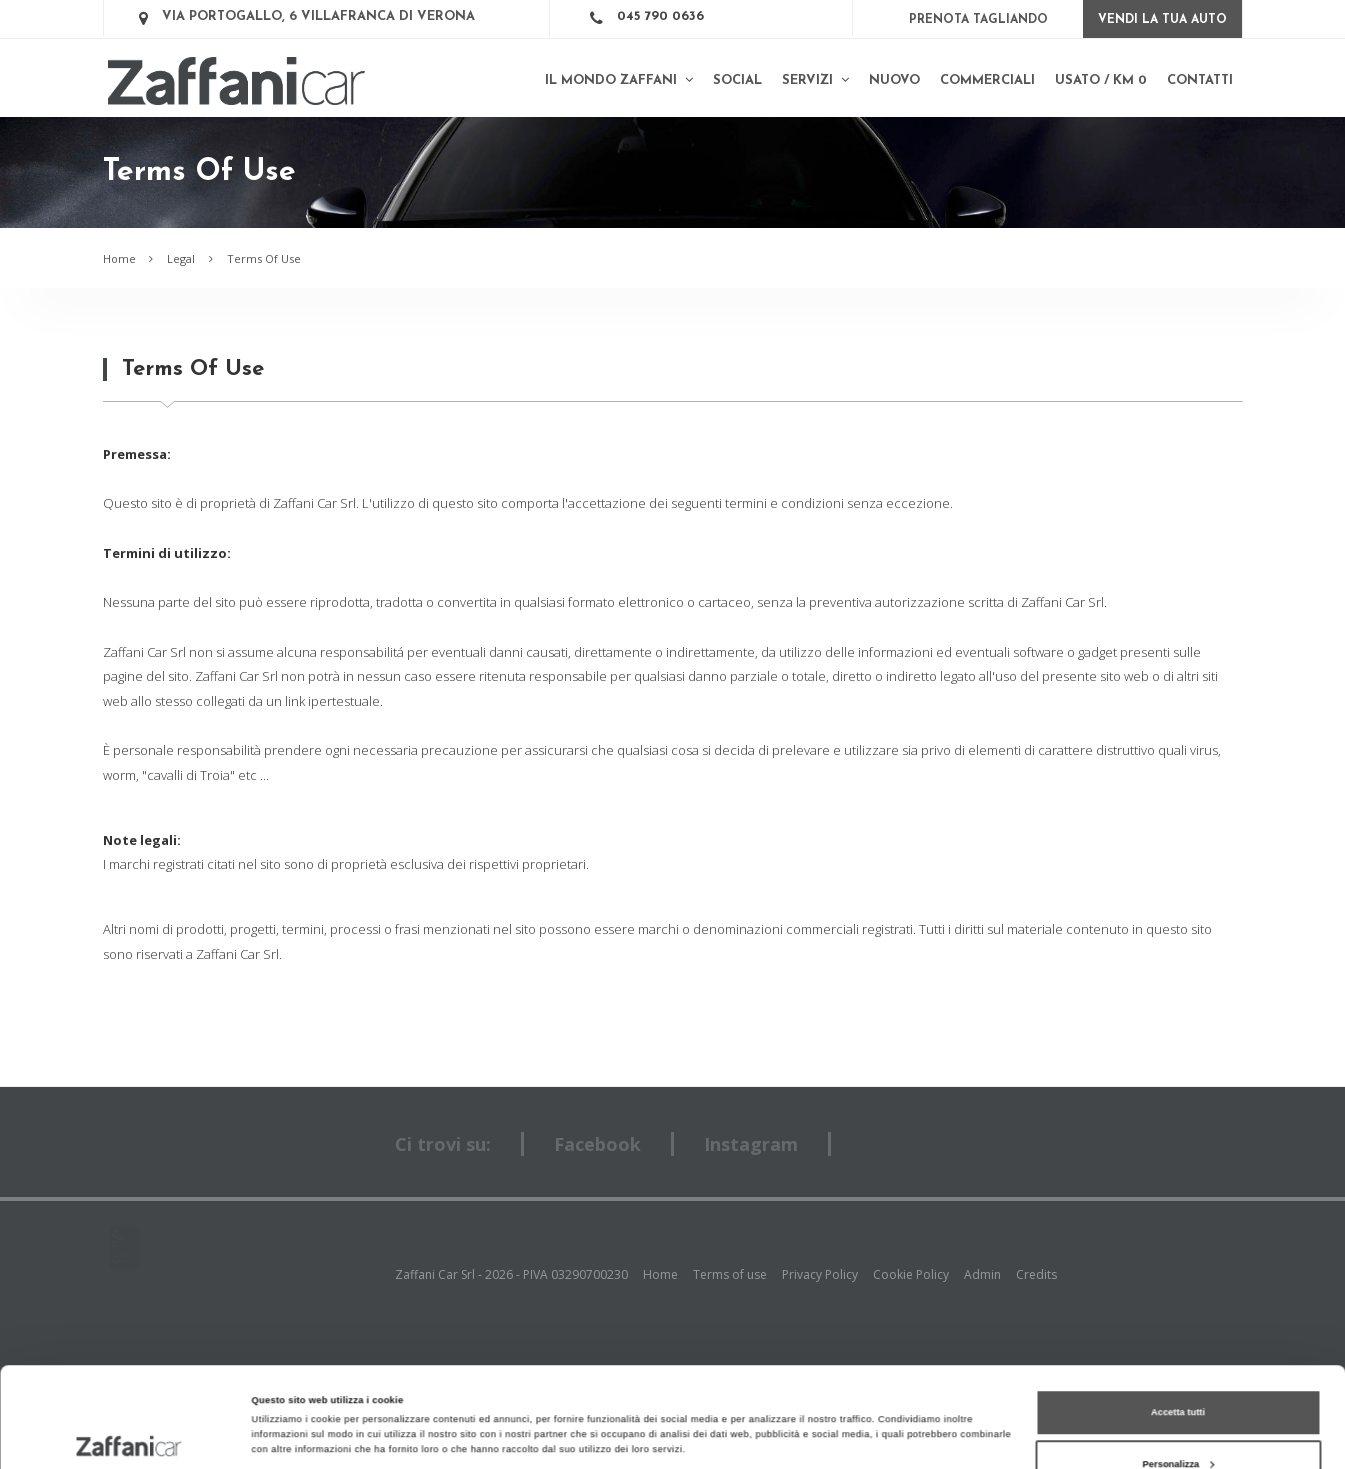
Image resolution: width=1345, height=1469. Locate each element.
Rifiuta (1177, 1422)
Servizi (815, 80)
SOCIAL (737, 80)
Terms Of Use (264, 258)
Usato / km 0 (1101, 80)
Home (119, 258)
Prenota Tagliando (978, 20)
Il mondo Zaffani (619, 80)
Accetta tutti (1178, 1319)
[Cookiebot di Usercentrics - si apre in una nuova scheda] (129, 1435)
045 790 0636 (660, 16)
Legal (181, 258)
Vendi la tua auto (1162, 20)
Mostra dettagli (286, 1391)
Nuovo (894, 80)
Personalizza (1179, 1370)
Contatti (1200, 80)
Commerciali (987, 80)
